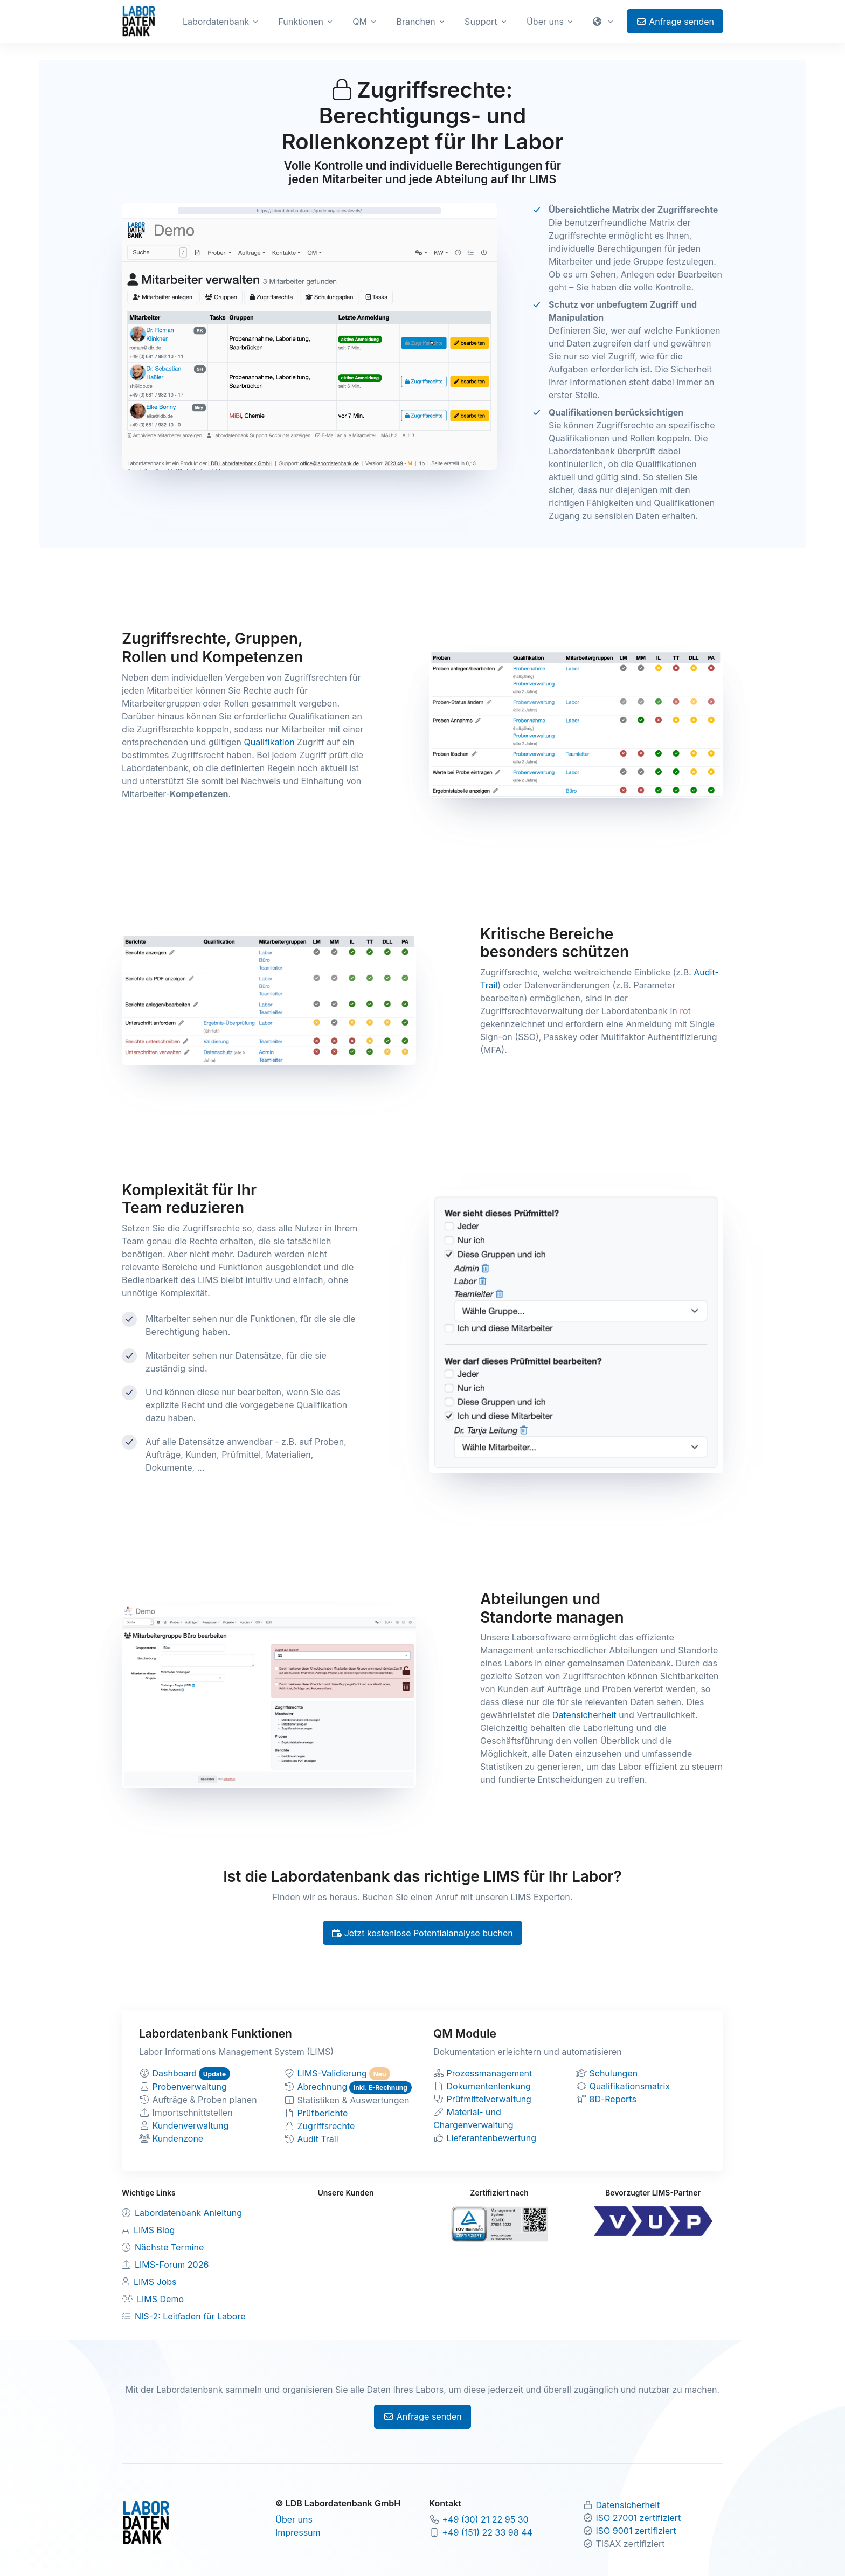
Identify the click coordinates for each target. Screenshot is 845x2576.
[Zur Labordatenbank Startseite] (139, 20)
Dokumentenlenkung (489, 2086)
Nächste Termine (169, 2247)
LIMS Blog (154, 2230)
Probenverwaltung (190, 2086)
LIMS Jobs (155, 2281)
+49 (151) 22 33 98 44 (487, 2532)
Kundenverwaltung (191, 2125)
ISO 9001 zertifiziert (636, 2530)
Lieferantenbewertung (492, 2137)
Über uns (294, 2519)
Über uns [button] (545, 21)
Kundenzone (178, 2138)
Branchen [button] (415, 21)
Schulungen (614, 2073)
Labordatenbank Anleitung (188, 2212)
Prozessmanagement (489, 2073)
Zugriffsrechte (326, 2126)
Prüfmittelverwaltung (489, 2099)
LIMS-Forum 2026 (172, 2264)
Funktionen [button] (300, 21)
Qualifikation (269, 742)
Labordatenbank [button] (216, 21)
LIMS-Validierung (332, 2073)
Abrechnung (322, 2086)
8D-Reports (613, 2099)
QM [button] (359, 21)
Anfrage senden (675, 21)
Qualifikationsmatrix (630, 2086)
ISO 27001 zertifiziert (638, 2517)
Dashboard (175, 2073)
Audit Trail (317, 2139)
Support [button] (481, 21)
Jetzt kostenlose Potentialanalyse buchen (422, 1933)
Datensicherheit (584, 1714)
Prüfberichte (322, 2113)
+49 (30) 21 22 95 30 (485, 2519)
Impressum (298, 2532)
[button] (604, 21)
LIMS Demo (160, 2299)
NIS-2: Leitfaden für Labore (190, 2316)
